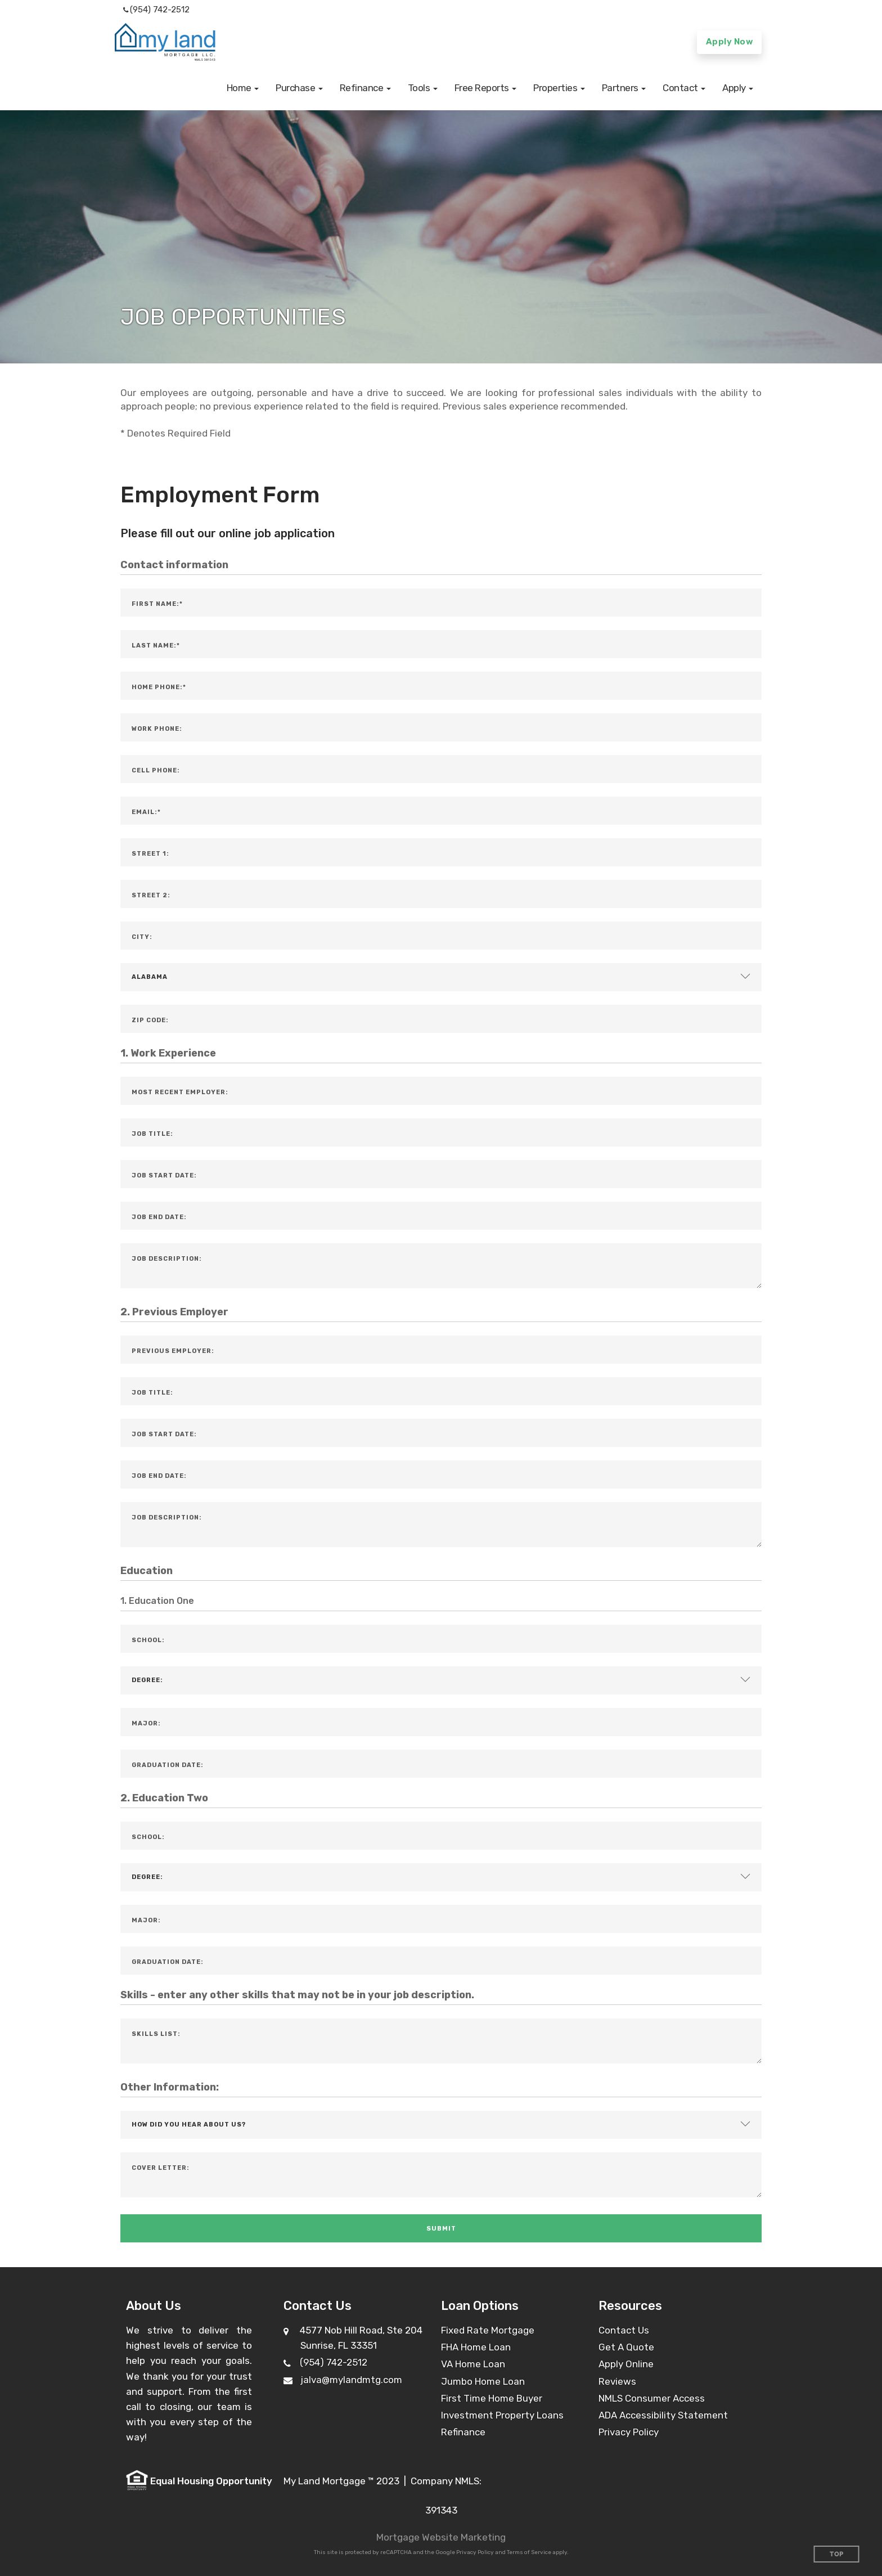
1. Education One (157, 1600)
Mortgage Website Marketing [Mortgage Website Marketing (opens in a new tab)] (441, 2537)
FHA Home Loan (476, 2347)
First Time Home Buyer (491, 2398)
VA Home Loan (473, 2364)
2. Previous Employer (174, 1312)
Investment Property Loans (502, 2415)
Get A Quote (626, 2347)
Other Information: (169, 2087)
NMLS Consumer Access (651, 2398)
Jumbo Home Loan (483, 2381)
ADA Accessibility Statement (663, 2415)
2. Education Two (164, 1798)
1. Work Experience (168, 1053)
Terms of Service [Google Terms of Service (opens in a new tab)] (529, 2552)
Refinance (463, 2432)
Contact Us (623, 2330)
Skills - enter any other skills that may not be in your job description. (297, 1995)
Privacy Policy (628, 2432)
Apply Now (729, 42)
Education (146, 1571)
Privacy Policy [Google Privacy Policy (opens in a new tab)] (475, 2552)
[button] (243, 87)
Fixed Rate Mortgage (487, 2330)
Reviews (617, 2381)
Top (837, 2554)
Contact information (174, 565)
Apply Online (626, 2364)
